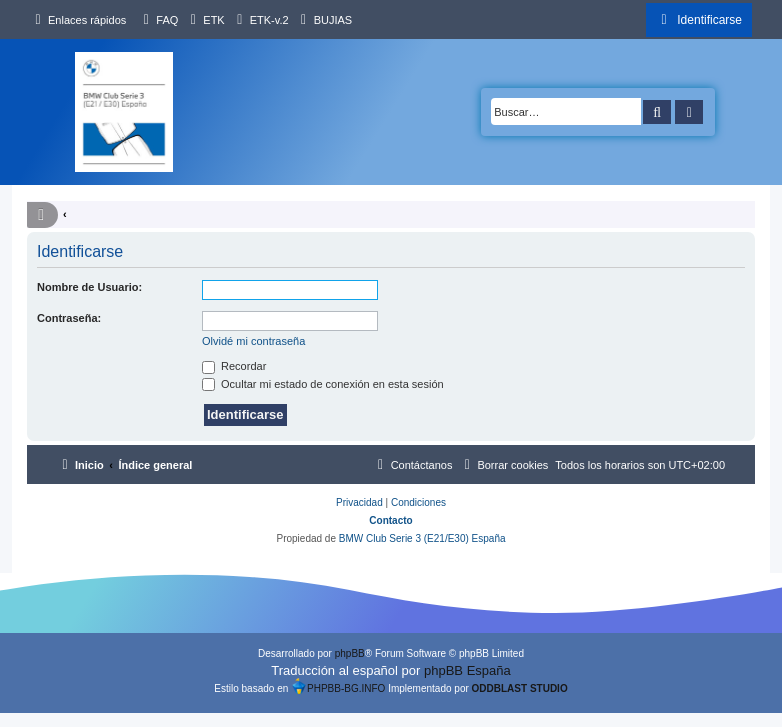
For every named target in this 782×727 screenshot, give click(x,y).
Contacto (390, 520)
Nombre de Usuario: (89, 287)
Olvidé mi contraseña (253, 341)
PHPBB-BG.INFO (338, 686)
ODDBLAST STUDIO (520, 688)
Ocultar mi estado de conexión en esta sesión (323, 384)
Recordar (234, 366)
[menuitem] (158, 20)
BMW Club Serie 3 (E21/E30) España (422, 538)
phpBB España (467, 670)
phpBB (350, 653)
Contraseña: (69, 318)
